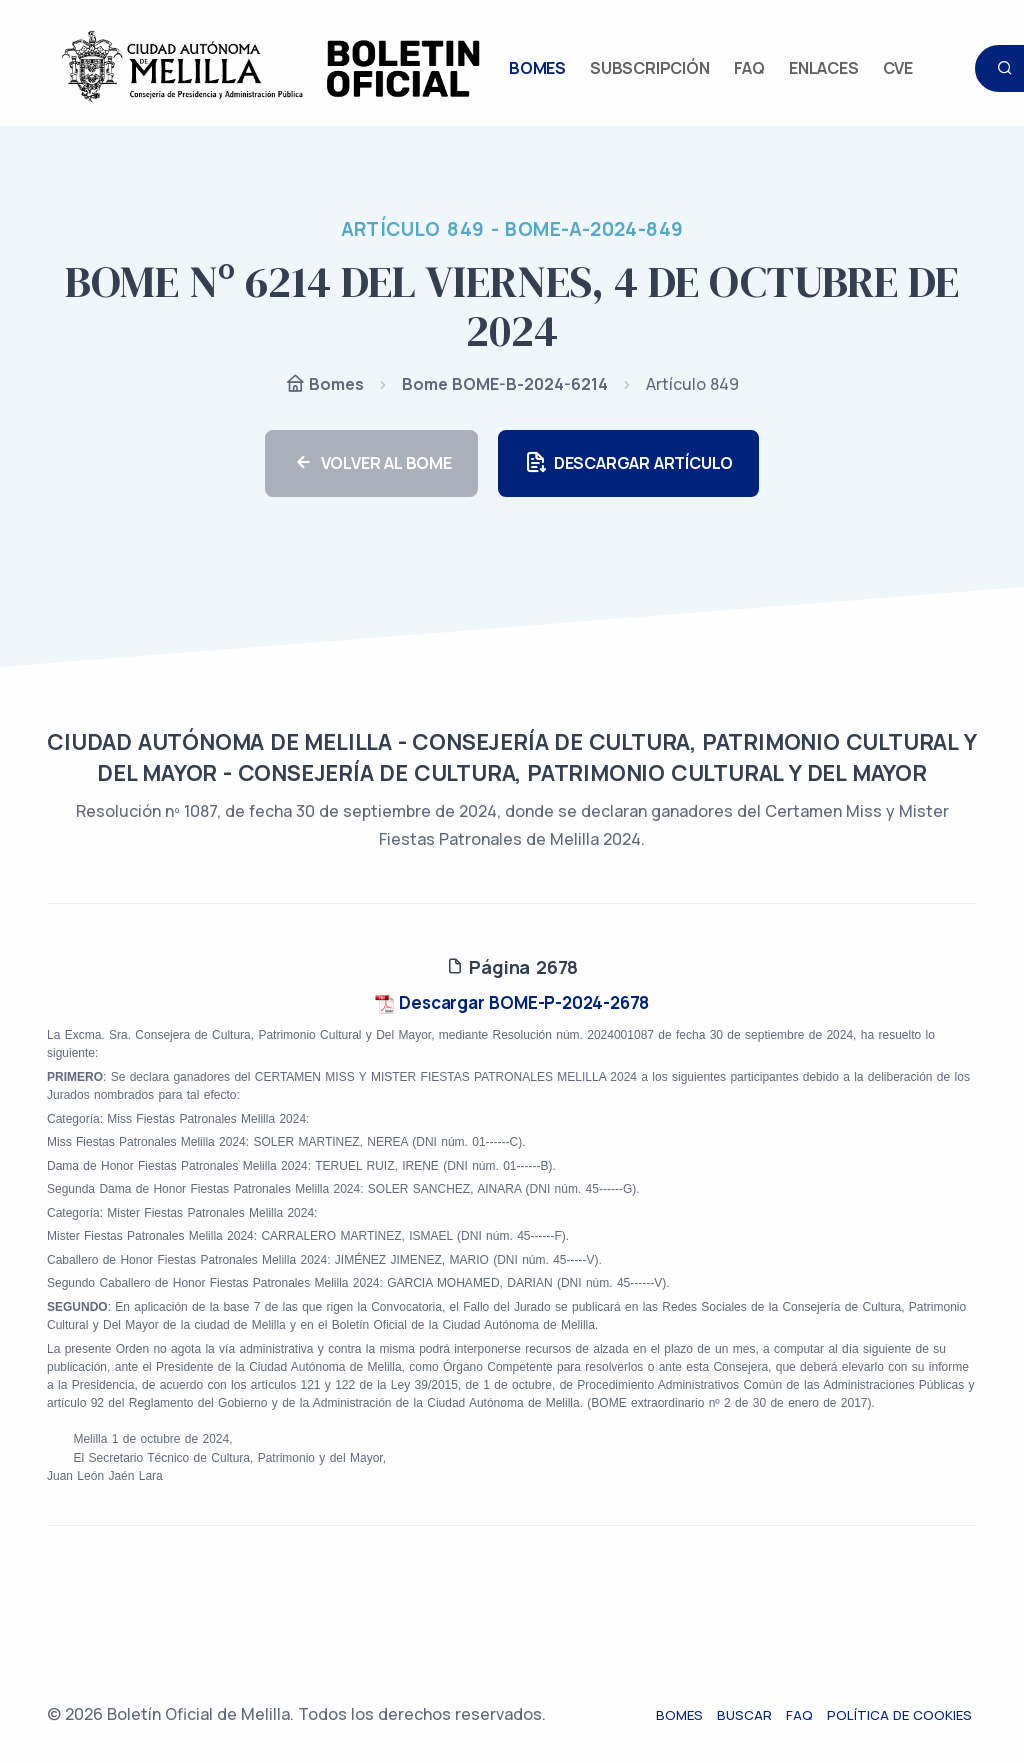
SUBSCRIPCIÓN (650, 68)
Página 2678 (512, 967)
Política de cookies (904, 1715)
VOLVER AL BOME (371, 463)
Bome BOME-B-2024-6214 (505, 384)
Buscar (749, 1715)
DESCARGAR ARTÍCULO (628, 463)
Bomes (324, 385)
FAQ (749, 68)
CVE (898, 68)
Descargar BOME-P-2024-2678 (512, 1002)
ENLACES (824, 68)
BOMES (537, 68)
